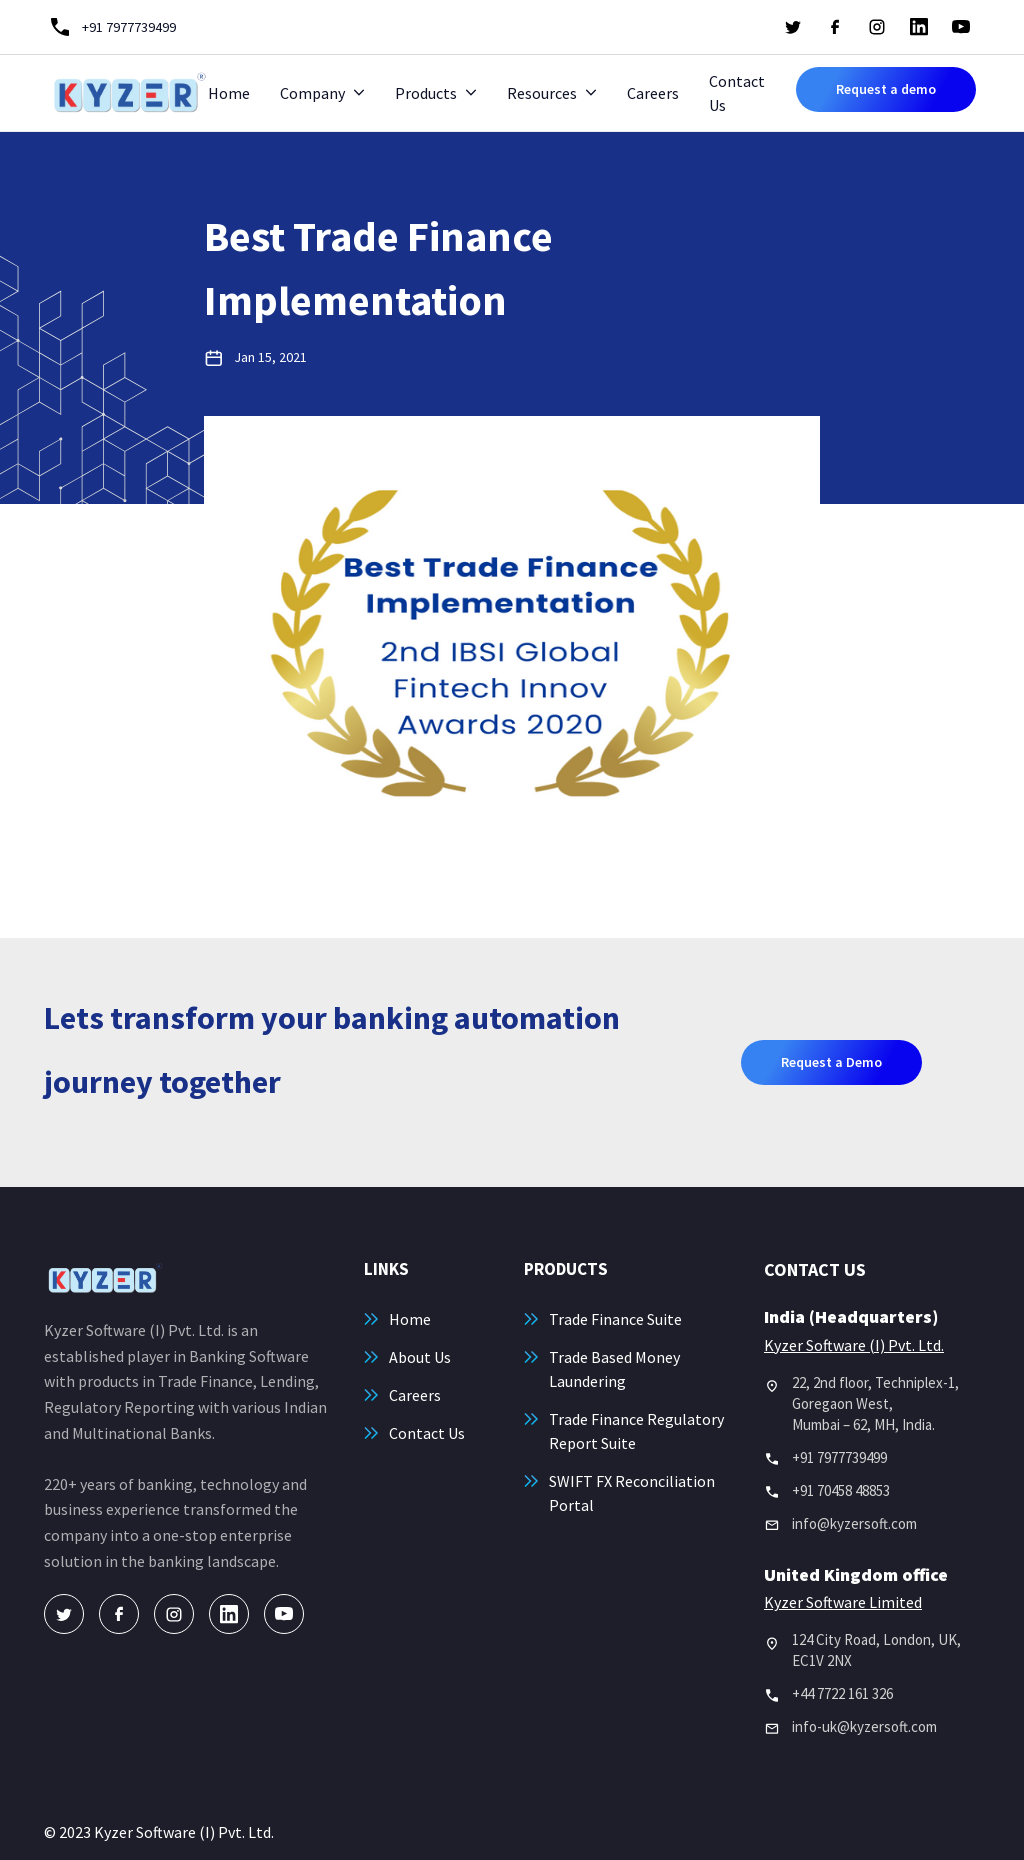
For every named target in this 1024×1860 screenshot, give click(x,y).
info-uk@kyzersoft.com (864, 1726)
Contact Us (737, 93)
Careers (653, 93)
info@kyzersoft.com (854, 1523)
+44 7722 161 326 (842, 1693)
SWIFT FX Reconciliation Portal (632, 1493)
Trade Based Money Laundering (614, 1369)
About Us (420, 1357)
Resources (542, 93)
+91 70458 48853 (841, 1490)
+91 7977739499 (839, 1457)
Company (312, 93)
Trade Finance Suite (615, 1319)
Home (229, 93)
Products (426, 93)
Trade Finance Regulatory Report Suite (636, 1431)
